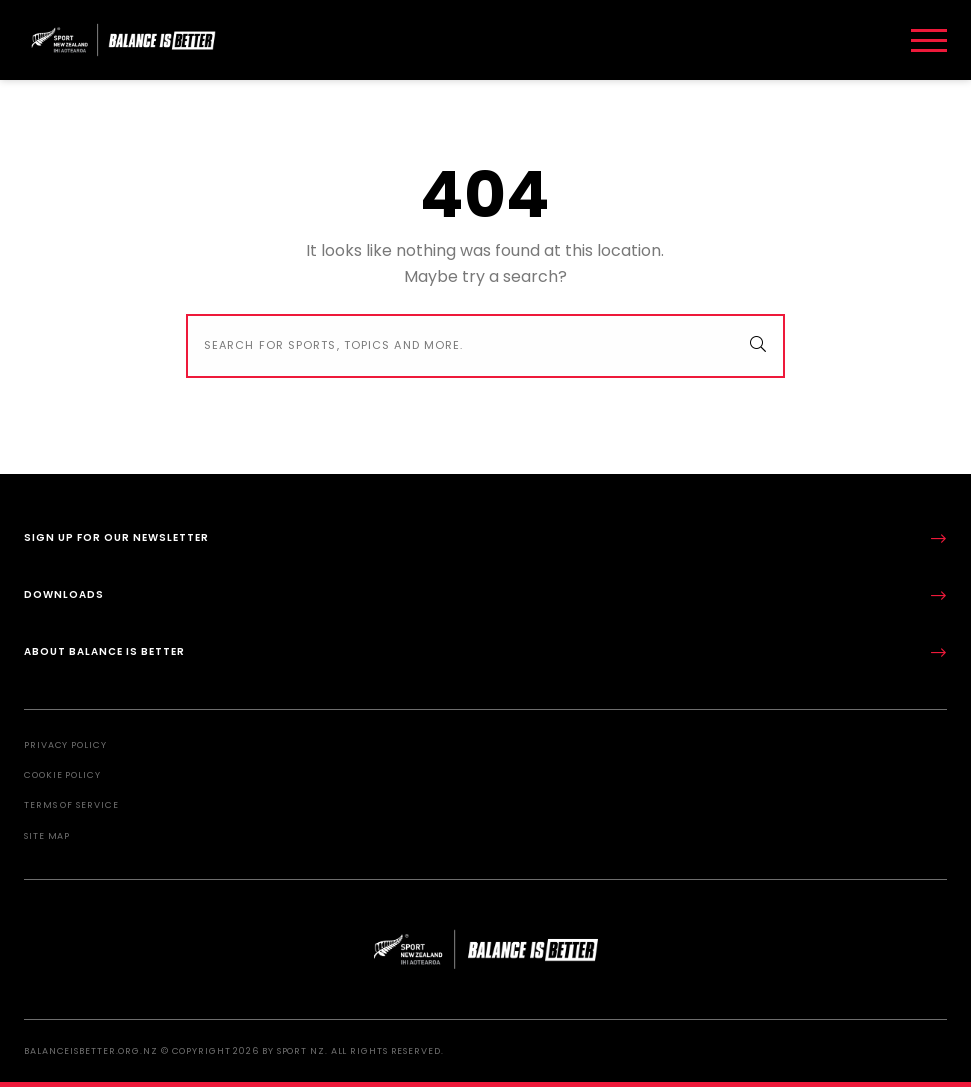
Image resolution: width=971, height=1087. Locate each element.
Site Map (47, 836)
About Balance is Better (485, 652)
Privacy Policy (65, 745)
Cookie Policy (62, 775)
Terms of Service (71, 805)
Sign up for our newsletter (485, 538)
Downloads (485, 595)
